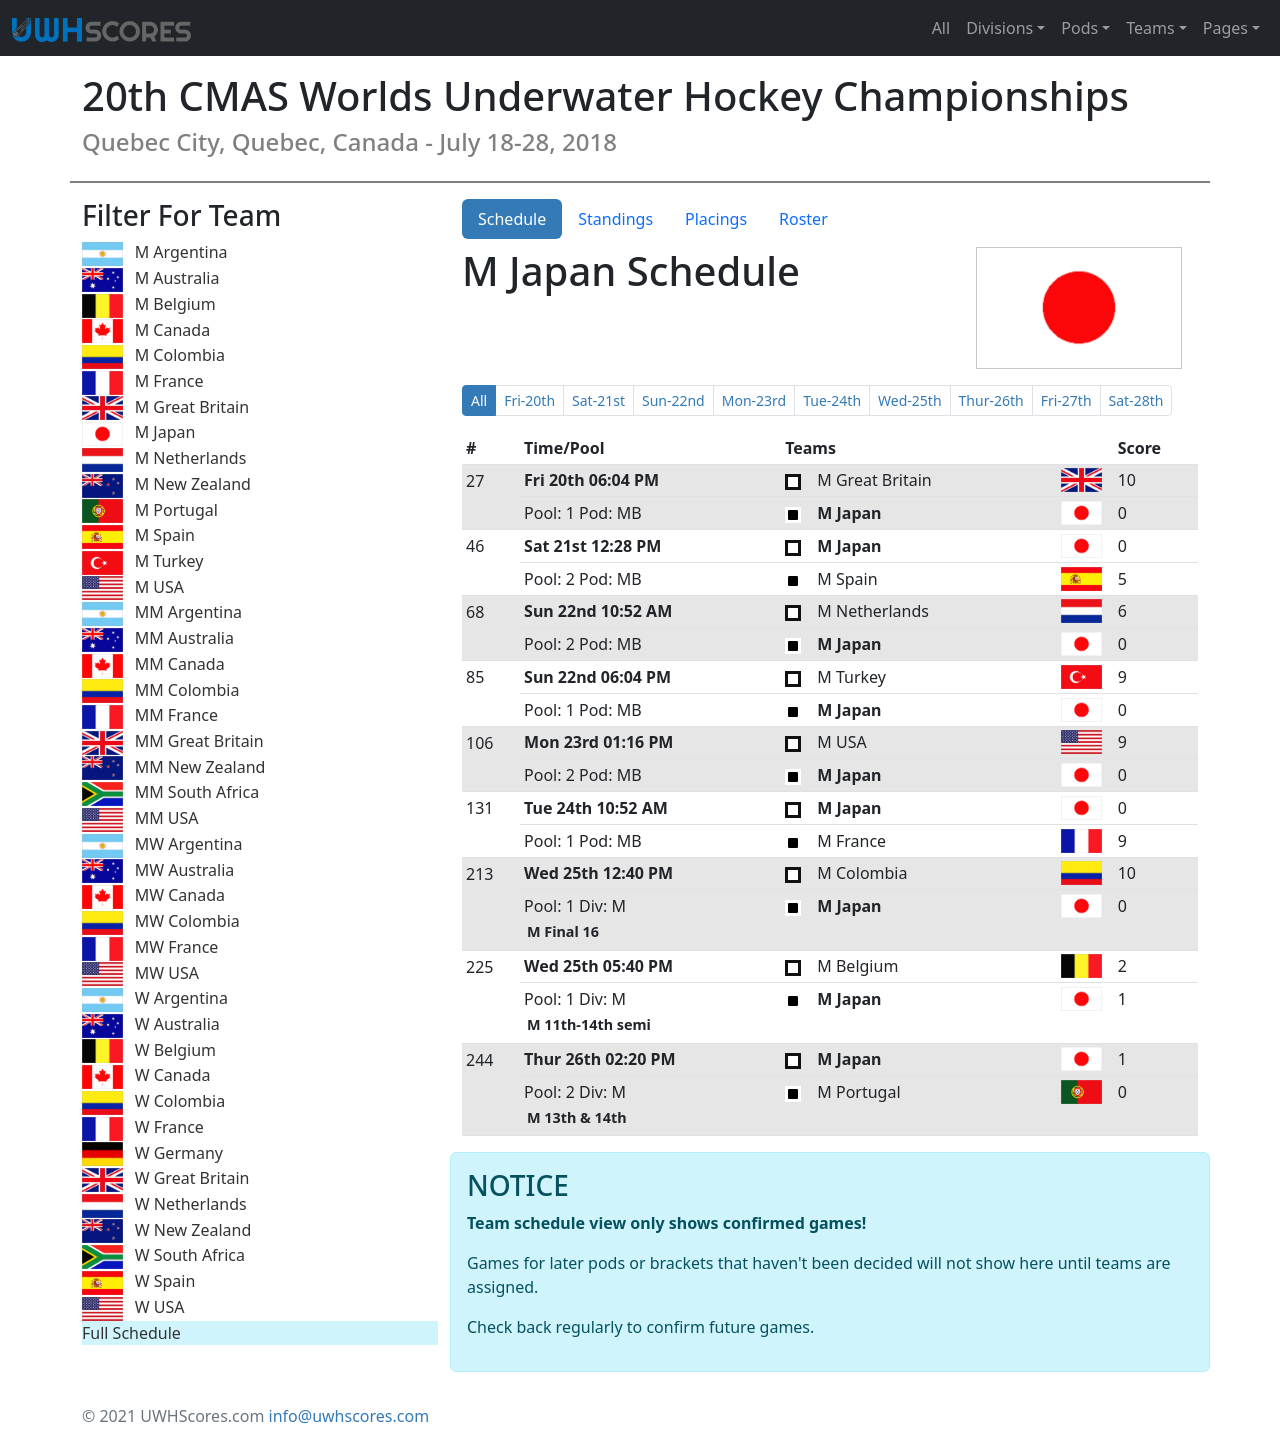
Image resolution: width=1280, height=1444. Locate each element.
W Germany (152, 1154)
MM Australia (158, 639)
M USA (133, 588)
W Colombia (153, 1102)
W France (143, 1128)
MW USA (140, 974)
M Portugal (150, 511)
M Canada (146, 331)
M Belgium (149, 305)
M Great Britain (165, 408)
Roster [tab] (803, 219)
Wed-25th (909, 400)
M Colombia (153, 356)
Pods (1079, 28)
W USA (133, 1308)
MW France (150, 948)
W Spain (138, 1282)
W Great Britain (166, 1179)
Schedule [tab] (512, 219)
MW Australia (158, 871)
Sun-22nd (673, 400)
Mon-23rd (754, 400)
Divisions (999, 28)
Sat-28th (1136, 400)
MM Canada (153, 665)
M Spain (138, 536)
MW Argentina (162, 845)
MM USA (140, 819)
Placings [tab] (716, 219)
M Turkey (142, 562)
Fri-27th (1066, 400)
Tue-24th (832, 400)
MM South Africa (170, 793)
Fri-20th (529, 400)
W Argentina (155, 999)
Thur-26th (991, 400)
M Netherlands (164, 459)
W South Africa (163, 1256)
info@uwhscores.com (349, 1416)
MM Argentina (162, 613)
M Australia (150, 279)
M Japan (138, 433)
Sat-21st (598, 400)
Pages (1225, 28)
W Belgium (149, 1051)
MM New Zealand (173, 768)
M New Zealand (166, 485)
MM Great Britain (173, 742)
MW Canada (153, 896)
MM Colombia (160, 691)
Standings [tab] (615, 219)
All (941, 28)
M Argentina (155, 253)
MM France (150, 716)
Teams (1150, 28)
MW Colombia (161, 922)
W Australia (151, 1025)
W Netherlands (164, 1205)
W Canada (146, 1076)
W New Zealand (166, 1231)
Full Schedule (131, 1333)
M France (143, 382)
